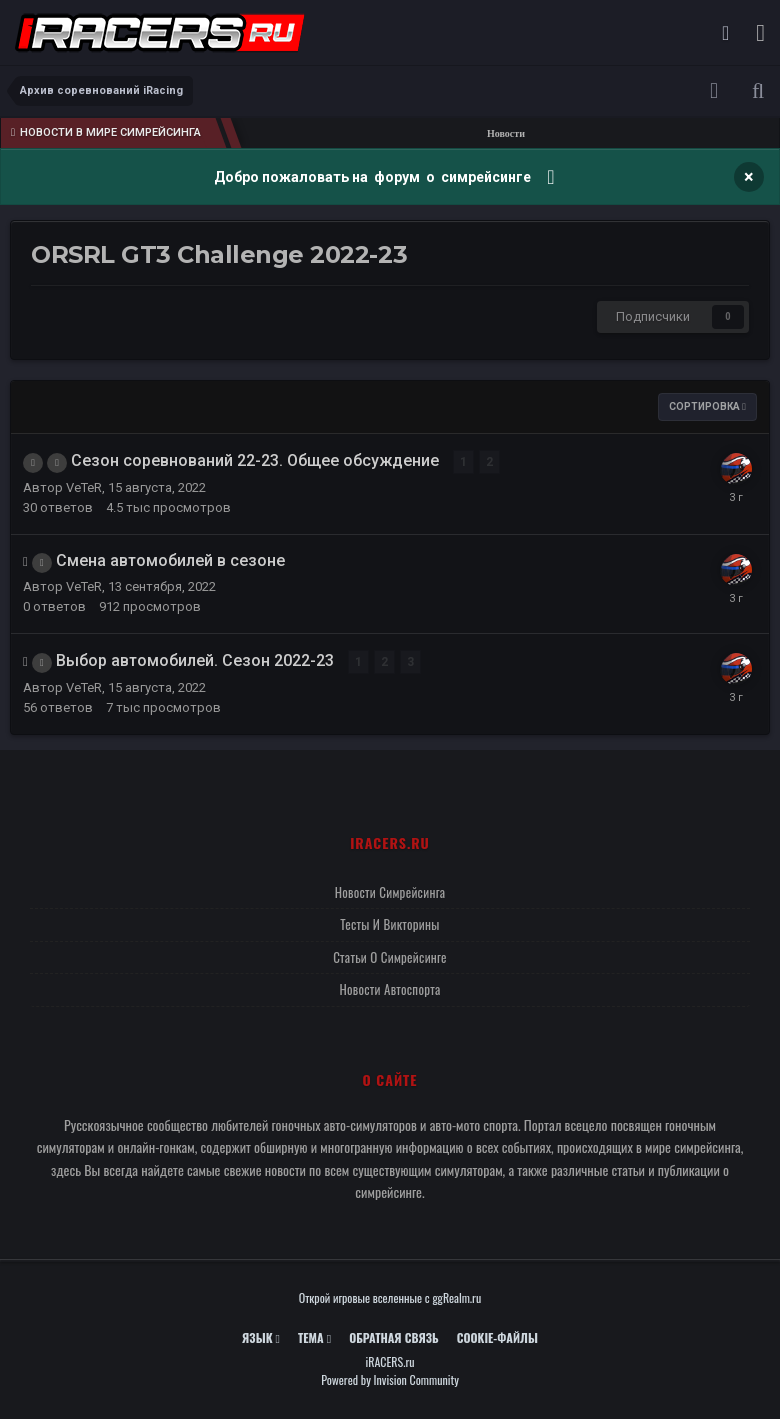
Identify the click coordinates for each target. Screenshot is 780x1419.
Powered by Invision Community (390, 1379)
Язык (261, 1337)
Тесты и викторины (389, 924)
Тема (314, 1337)
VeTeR (84, 487)
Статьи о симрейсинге (390, 957)
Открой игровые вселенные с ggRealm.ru (390, 1297)
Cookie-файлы (497, 1337)
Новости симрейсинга (390, 892)
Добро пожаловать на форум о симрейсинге (374, 177)
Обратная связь (394, 1337)
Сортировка (707, 406)
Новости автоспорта (389, 989)
